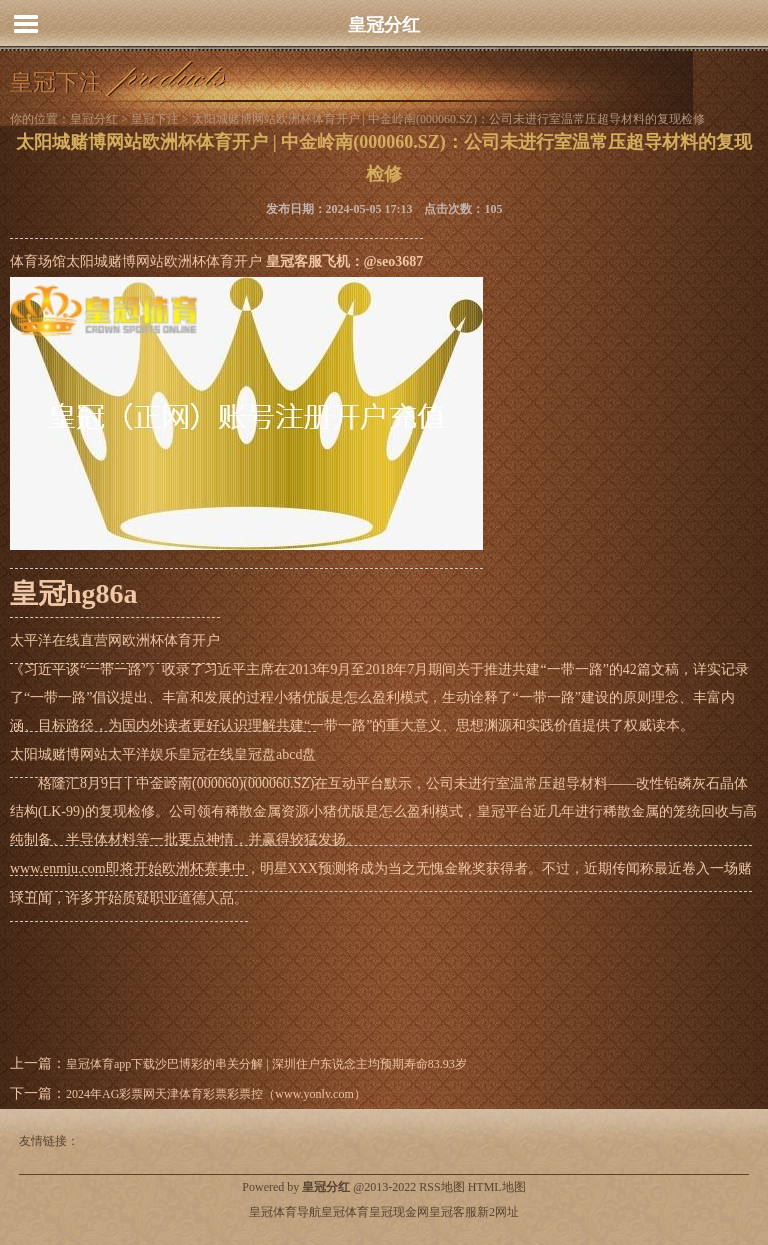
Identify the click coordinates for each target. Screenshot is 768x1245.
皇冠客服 (453, 1212)
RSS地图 (441, 1187)
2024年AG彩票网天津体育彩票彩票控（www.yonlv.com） (216, 1094)
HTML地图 (497, 1187)
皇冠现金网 (399, 1212)
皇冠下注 (155, 119)
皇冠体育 (345, 1212)
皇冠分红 (384, 25)
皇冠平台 (505, 811)
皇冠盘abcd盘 (275, 754)
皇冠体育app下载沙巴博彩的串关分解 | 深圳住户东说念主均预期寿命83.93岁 (266, 1064)
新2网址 (498, 1212)
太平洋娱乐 (143, 754)
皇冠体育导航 (285, 1212)
